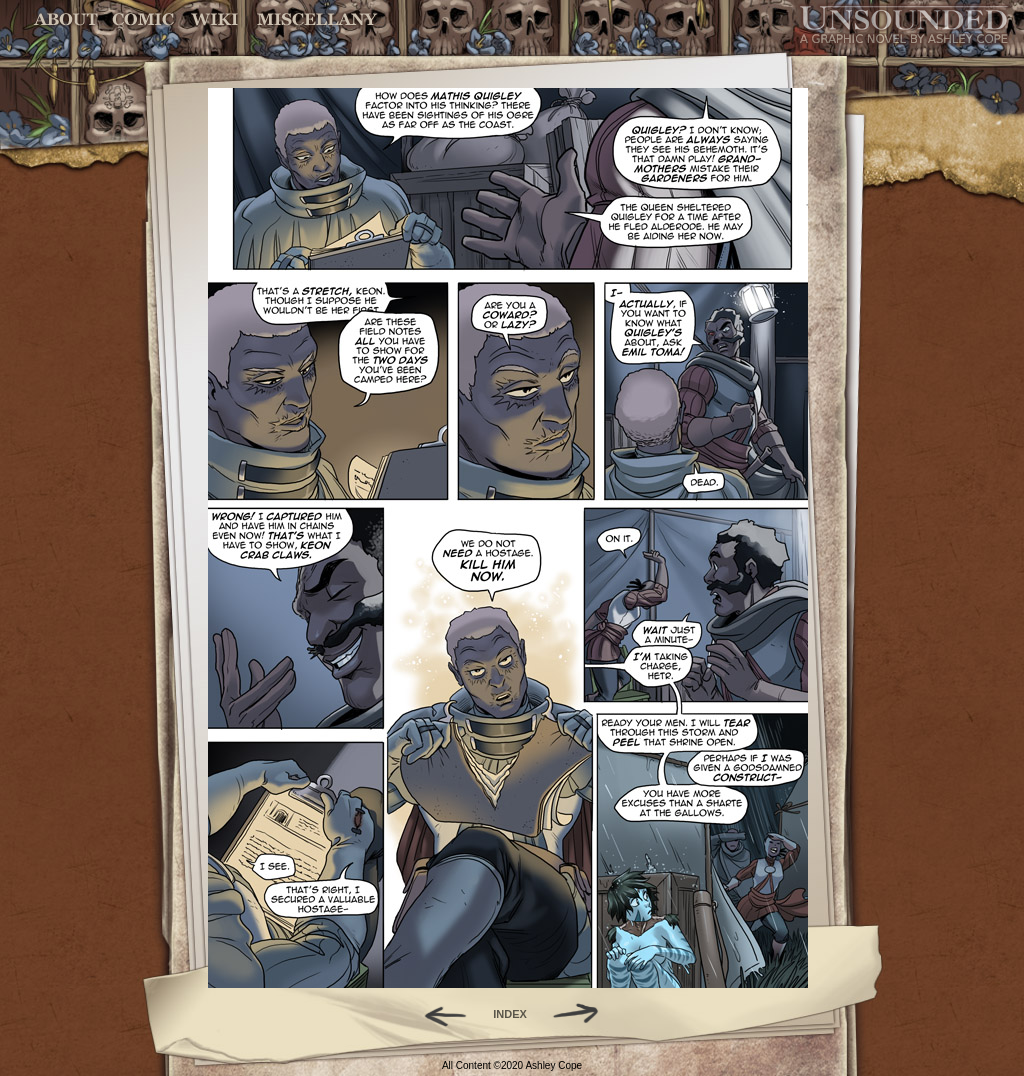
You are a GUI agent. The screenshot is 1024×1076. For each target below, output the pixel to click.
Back (437, 1014)
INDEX (510, 1014)
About (67, 19)
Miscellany (317, 19)
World (215, 19)
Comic (143, 19)
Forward (582, 1014)
